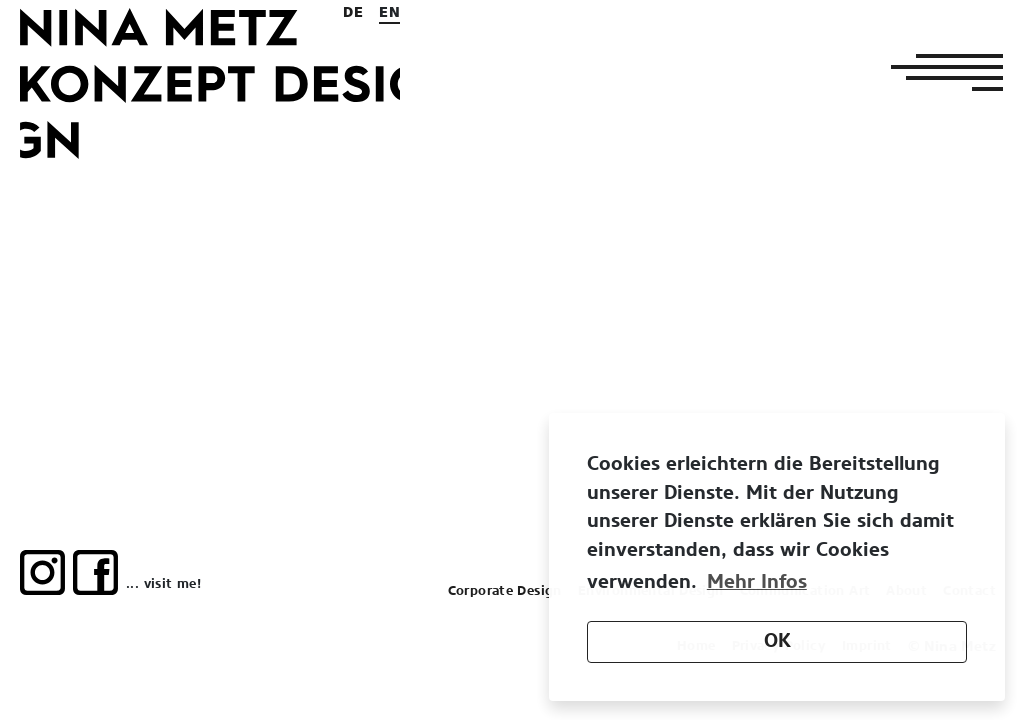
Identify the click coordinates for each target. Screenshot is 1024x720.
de (353, 13)
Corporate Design (505, 591)
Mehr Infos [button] (757, 582)
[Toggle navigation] (941, 72)
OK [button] (777, 641)
